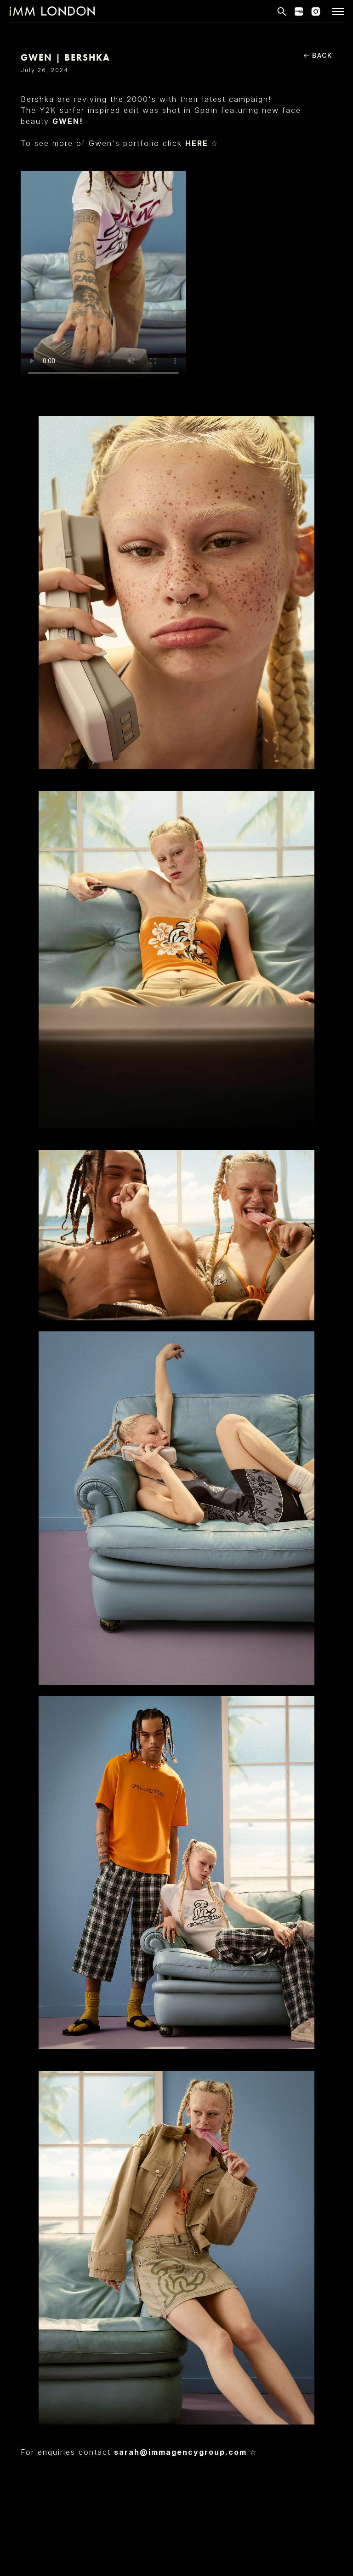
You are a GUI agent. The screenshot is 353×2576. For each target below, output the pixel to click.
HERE (198, 143)
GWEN (66, 121)
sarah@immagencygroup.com (182, 2452)
